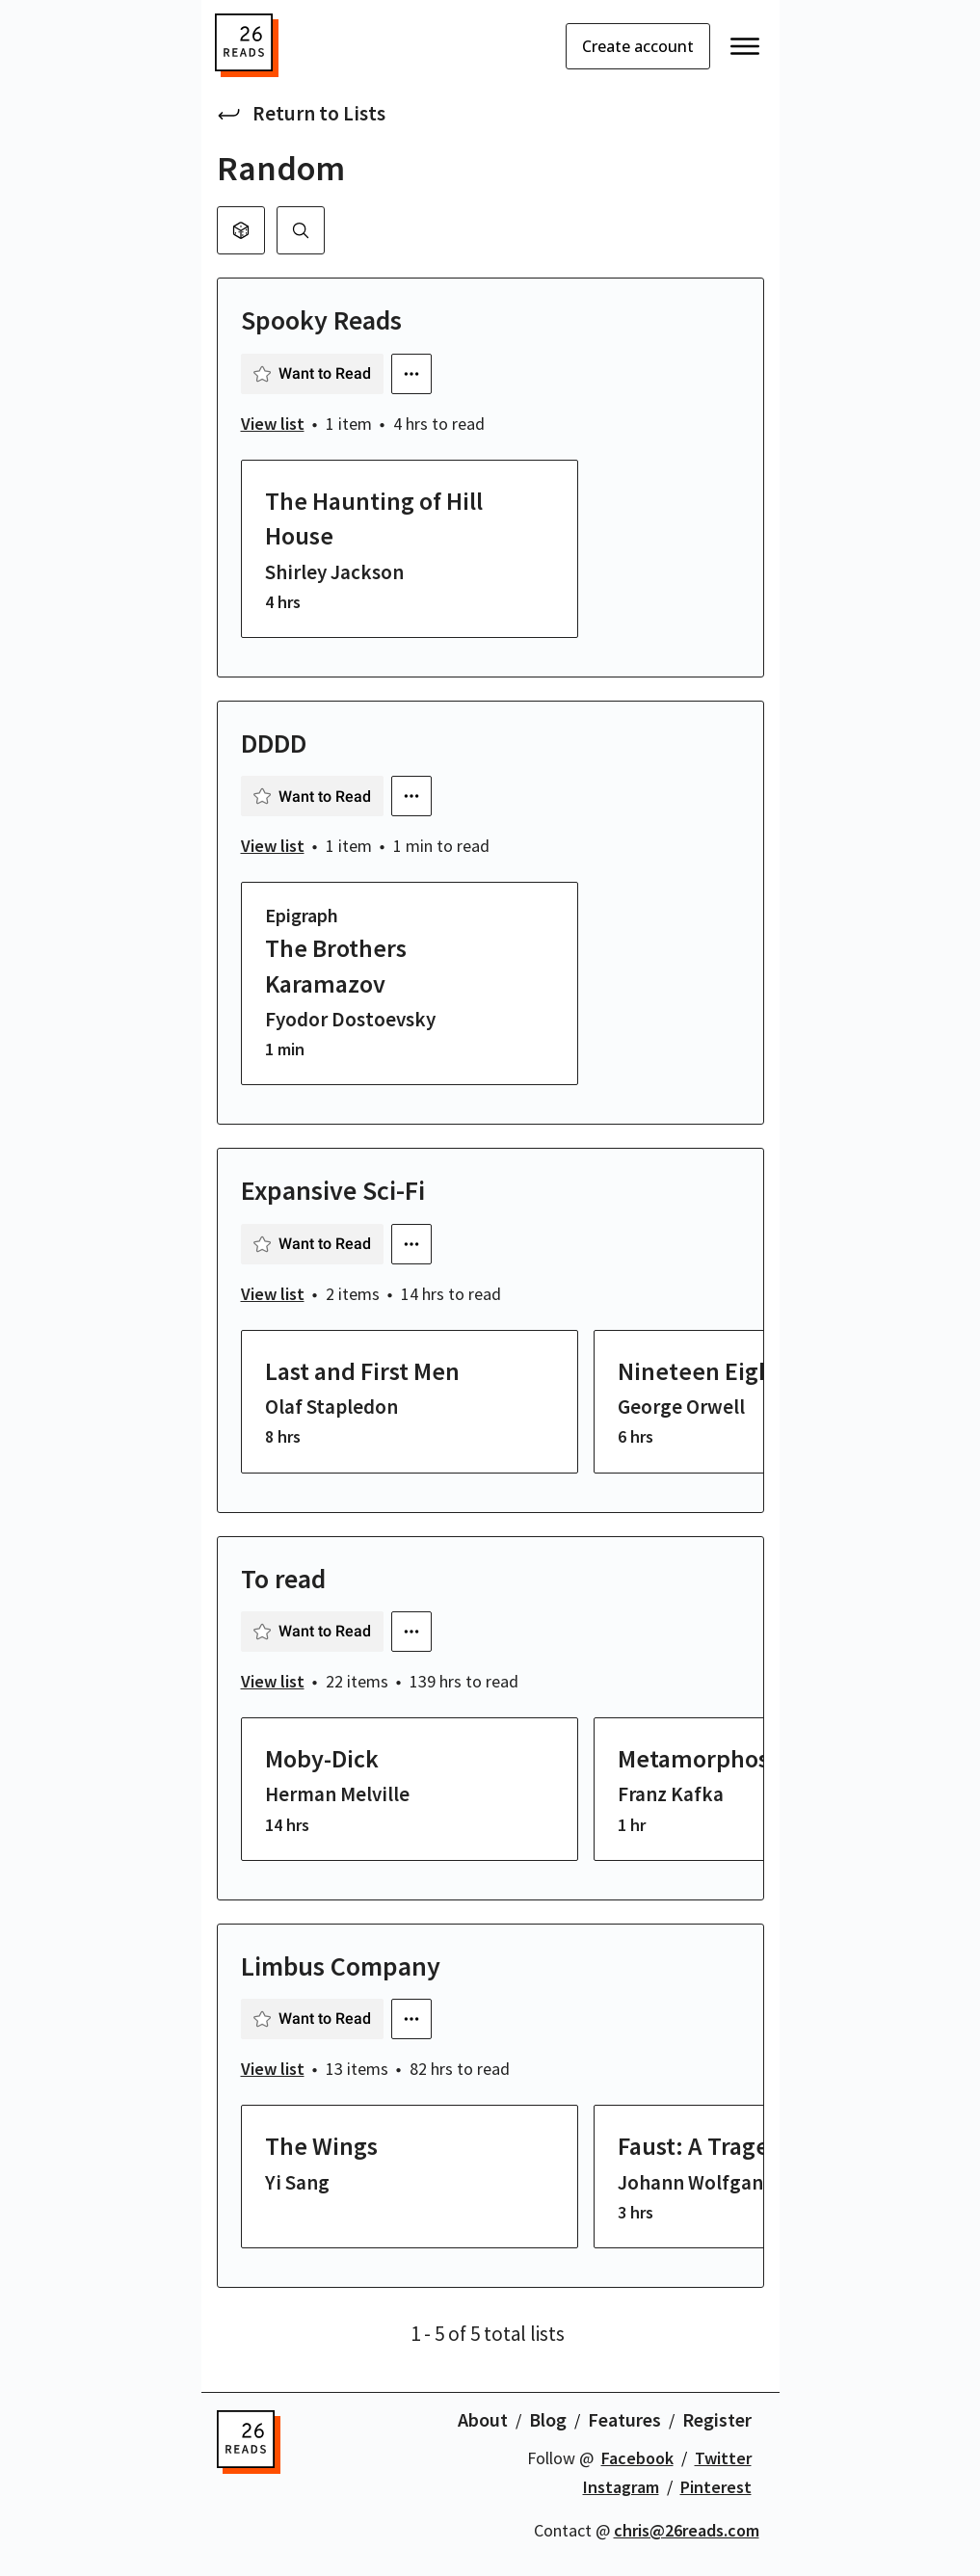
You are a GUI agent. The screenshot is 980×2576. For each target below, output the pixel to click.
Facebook (637, 2458)
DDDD (273, 743)
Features (624, 2419)
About (483, 2419)
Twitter (723, 2458)
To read (283, 1578)
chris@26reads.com (686, 2530)
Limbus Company (340, 1966)
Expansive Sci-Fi (333, 1190)
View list (273, 423)
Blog (548, 2419)
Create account (638, 46)
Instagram (621, 2487)
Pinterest (716, 2487)
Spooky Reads (321, 320)
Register (717, 2419)
